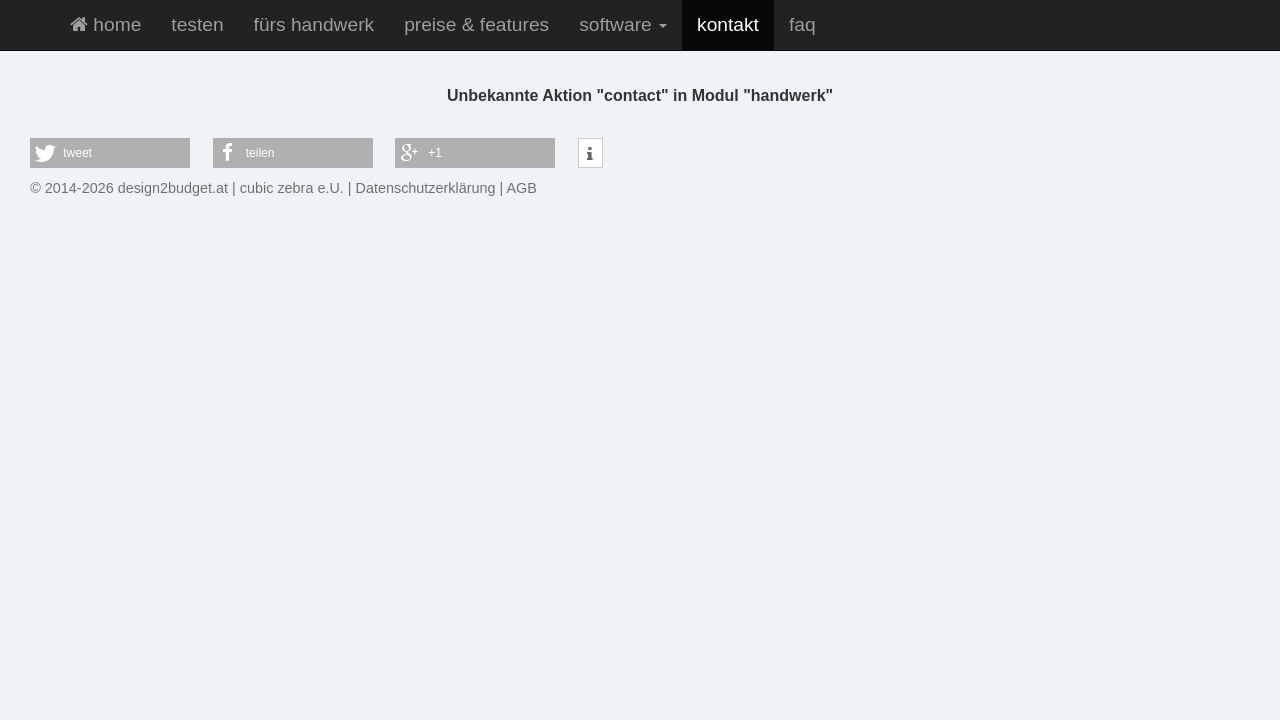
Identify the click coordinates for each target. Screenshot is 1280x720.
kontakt (728, 24)
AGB (522, 188)
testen (197, 24)
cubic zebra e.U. (292, 188)
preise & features (476, 24)
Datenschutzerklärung (426, 188)
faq (802, 24)
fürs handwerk (314, 24)
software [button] (623, 24)
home (105, 24)
